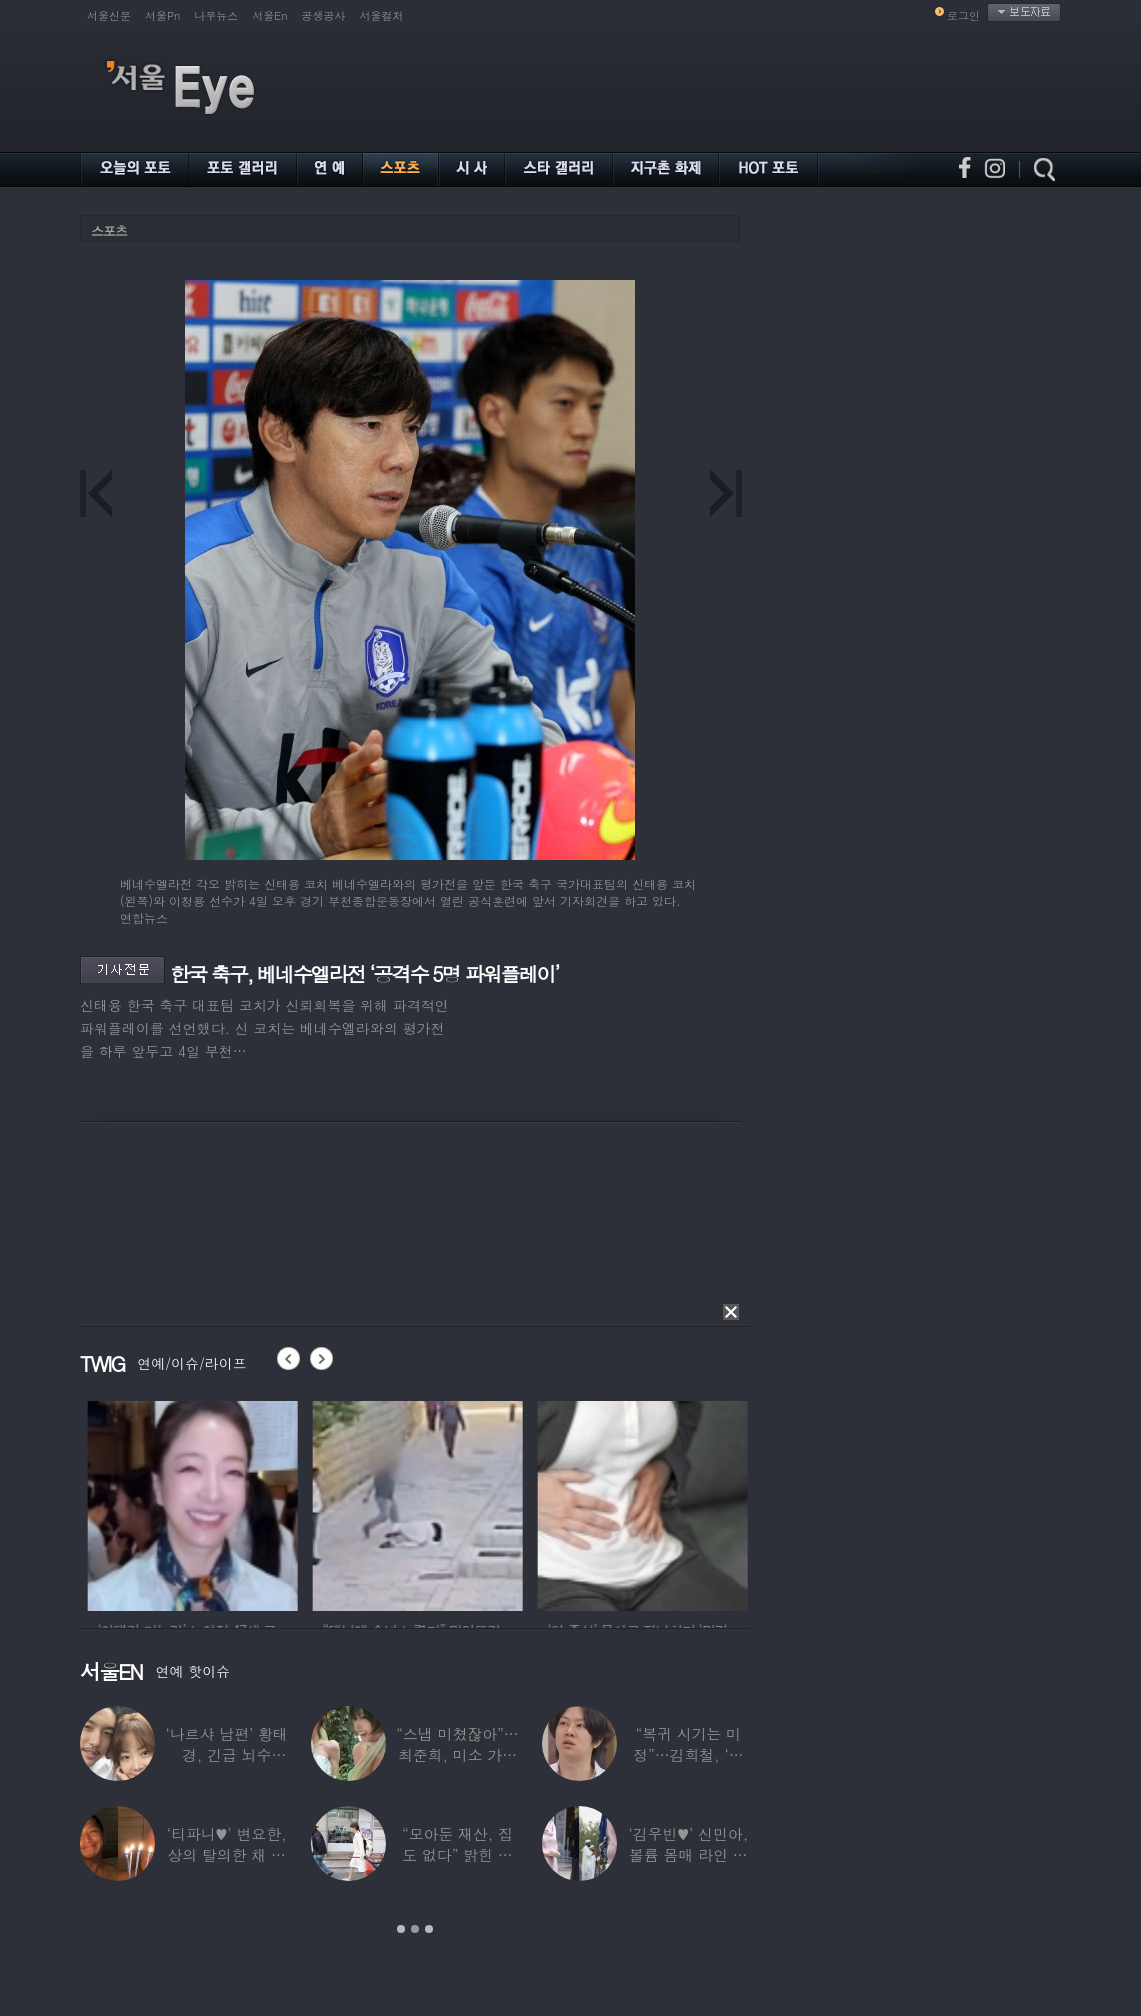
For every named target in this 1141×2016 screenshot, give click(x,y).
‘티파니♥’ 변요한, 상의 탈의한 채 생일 (227, 1854)
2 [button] (415, 1929)
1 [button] (401, 1929)
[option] (268, 1503)
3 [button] (429, 1929)
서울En (269, 15)
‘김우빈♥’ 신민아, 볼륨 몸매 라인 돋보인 (689, 1854)
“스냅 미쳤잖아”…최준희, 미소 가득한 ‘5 (457, 1754)
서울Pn (162, 15)
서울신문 (109, 15)
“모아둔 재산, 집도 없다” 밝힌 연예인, (457, 1854)
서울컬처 (382, 15)
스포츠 (109, 230)
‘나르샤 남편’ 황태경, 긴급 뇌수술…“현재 (227, 1754)
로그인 (963, 15)
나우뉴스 (216, 15)
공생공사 (324, 15)
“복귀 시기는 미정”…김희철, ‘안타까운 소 (688, 1754)
